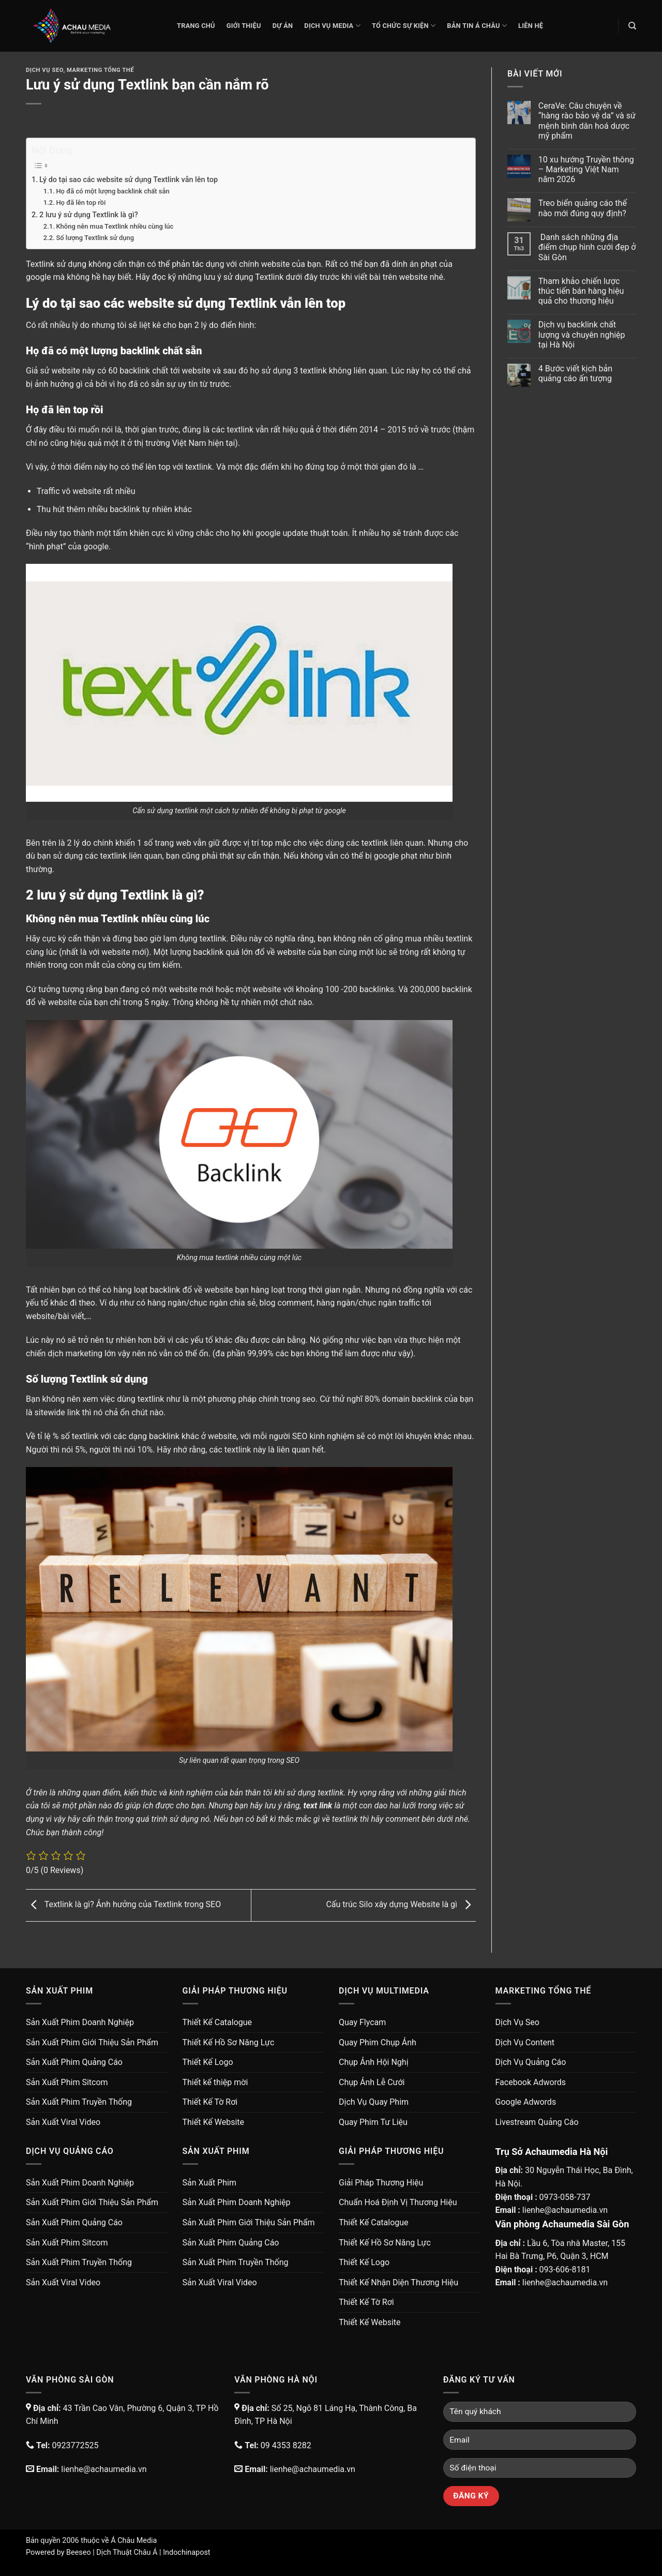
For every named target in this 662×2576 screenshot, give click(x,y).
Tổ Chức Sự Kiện (403, 26)
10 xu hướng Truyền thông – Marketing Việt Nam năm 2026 (586, 169)
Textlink (40, 264)
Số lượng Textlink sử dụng (95, 238)
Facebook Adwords (530, 2082)
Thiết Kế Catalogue (217, 2022)
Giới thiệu (244, 25)
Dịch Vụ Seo (44, 70)
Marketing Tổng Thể (100, 70)
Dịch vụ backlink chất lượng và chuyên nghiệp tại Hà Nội (581, 334)
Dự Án (283, 25)
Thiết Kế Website (214, 2122)
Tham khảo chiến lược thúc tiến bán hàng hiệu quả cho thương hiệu (581, 291)
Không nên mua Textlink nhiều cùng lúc (114, 226)
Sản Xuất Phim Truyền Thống (79, 2102)
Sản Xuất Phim (209, 2183)
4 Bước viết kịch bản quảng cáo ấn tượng (575, 373)
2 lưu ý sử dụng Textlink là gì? (88, 215)
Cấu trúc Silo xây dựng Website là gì (401, 1905)
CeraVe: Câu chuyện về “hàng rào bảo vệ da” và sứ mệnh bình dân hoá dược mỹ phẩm (587, 121)
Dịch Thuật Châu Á (126, 2552)
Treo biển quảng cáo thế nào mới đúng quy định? (582, 208)
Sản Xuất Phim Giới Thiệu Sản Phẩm (92, 2042)
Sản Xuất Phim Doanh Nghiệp (80, 2022)
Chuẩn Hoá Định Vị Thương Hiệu (398, 2202)
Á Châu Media (134, 2540)
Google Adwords (525, 2102)
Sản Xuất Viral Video (63, 2122)
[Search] (632, 26)
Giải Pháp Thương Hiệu (381, 2183)
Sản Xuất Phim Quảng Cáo (74, 2062)
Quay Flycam (362, 2022)
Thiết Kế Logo (208, 2062)
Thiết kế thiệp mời (215, 2082)
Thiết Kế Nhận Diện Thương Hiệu (398, 2282)
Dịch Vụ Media (332, 26)
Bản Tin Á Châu (477, 26)
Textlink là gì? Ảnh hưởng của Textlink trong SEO (123, 1905)
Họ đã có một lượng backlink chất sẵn (112, 191)
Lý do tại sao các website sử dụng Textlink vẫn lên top (128, 179)
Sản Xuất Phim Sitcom (67, 2082)
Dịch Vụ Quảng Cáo (530, 2062)
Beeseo (78, 2552)
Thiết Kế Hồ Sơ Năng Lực (229, 2042)
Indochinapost (186, 2552)
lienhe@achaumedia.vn (565, 2210)
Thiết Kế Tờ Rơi (210, 2102)
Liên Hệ (530, 25)
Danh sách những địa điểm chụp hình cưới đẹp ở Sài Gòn (587, 247)
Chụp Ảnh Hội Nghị (374, 2062)
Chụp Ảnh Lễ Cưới (371, 2082)
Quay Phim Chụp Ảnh (377, 2042)
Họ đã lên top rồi (81, 202)
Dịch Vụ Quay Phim (374, 2102)
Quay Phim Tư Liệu (373, 2122)
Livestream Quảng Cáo (537, 2122)
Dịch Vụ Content (524, 2042)
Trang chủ (196, 25)
